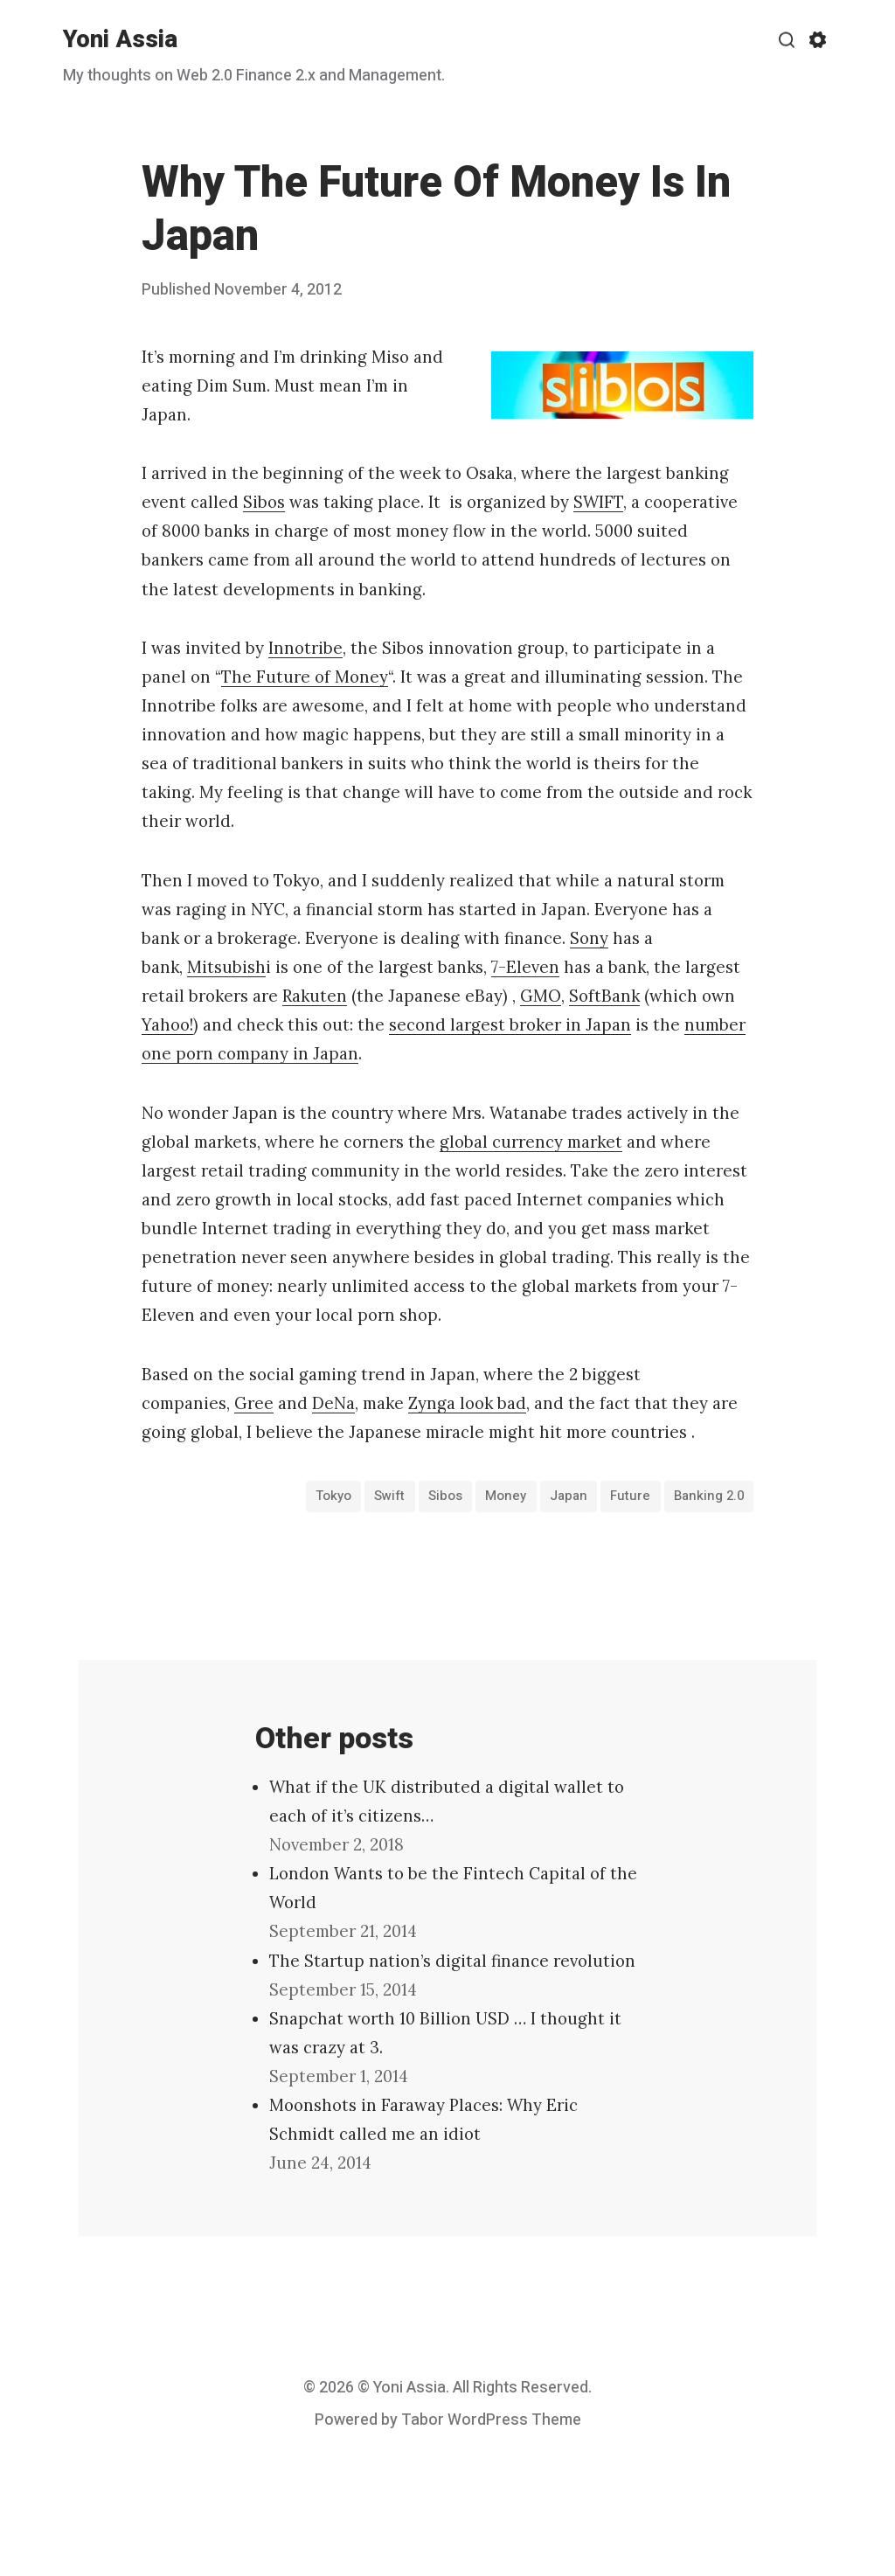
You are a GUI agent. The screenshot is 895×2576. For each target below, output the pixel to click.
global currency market (531, 1141)
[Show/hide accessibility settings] (817, 40)
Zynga (431, 1402)
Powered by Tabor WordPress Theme (448, 2420)
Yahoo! (167, 1024)
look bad (490, 1402)
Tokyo (333, 1495)
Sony (589, 937)
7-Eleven (525, 966)
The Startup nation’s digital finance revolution (452, 1960)
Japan (568, 1495)
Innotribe (305, 647)
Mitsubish (226, 966)
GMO (540, 995)
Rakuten (314, 995)
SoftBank (604, 995)
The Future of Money (304, 676)
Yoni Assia (120, 40)
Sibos (264, 501)
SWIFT (598, 501)
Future (630, 1495)
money (505, 1495)
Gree (254, 1402)
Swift (389, 1495)
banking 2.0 (709, 1495)
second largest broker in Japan (510, 1024)
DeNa (333, 1402)
